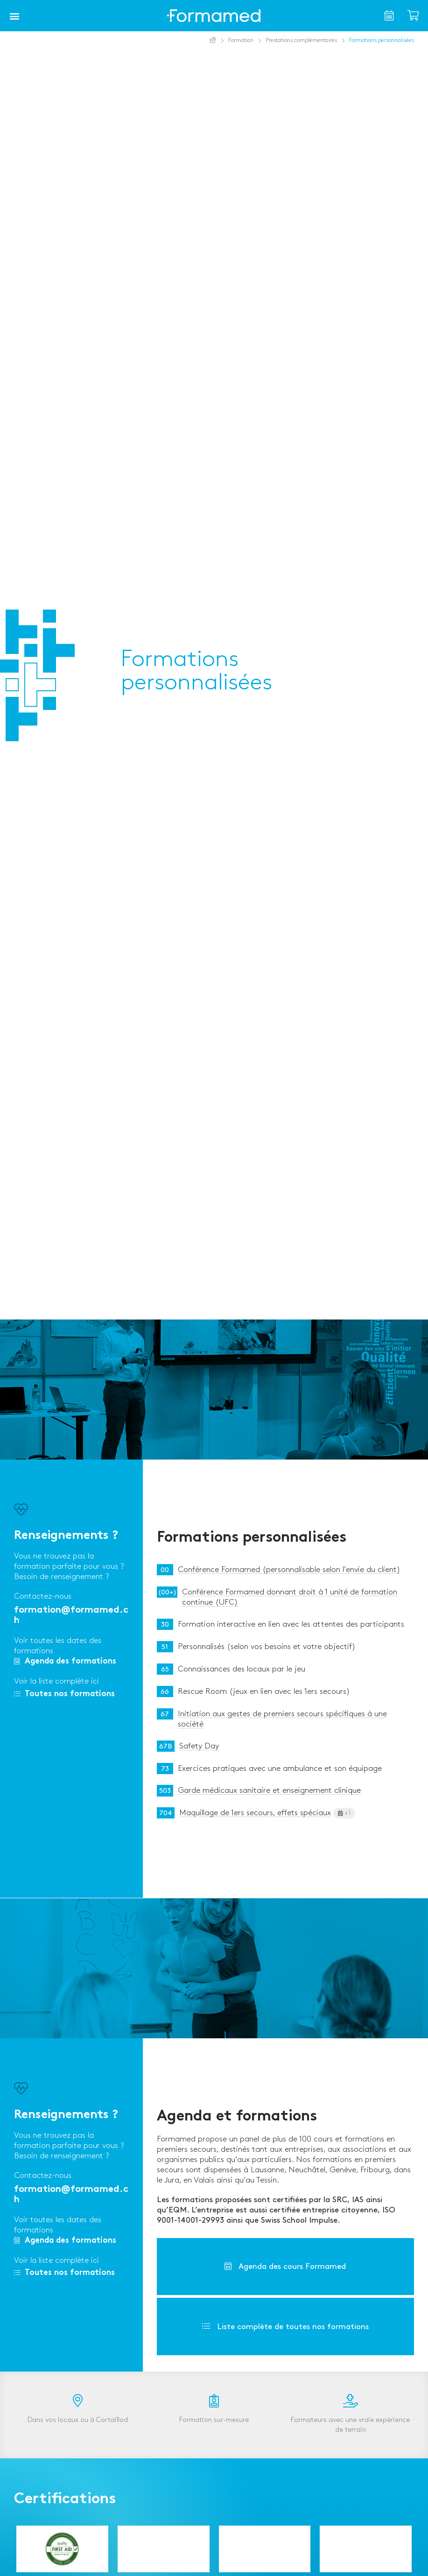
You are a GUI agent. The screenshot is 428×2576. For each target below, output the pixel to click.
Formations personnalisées (251, 1538)
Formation (240, 40)
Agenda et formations (237, 2117)
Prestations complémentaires (301, 40)
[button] (14, 16)
